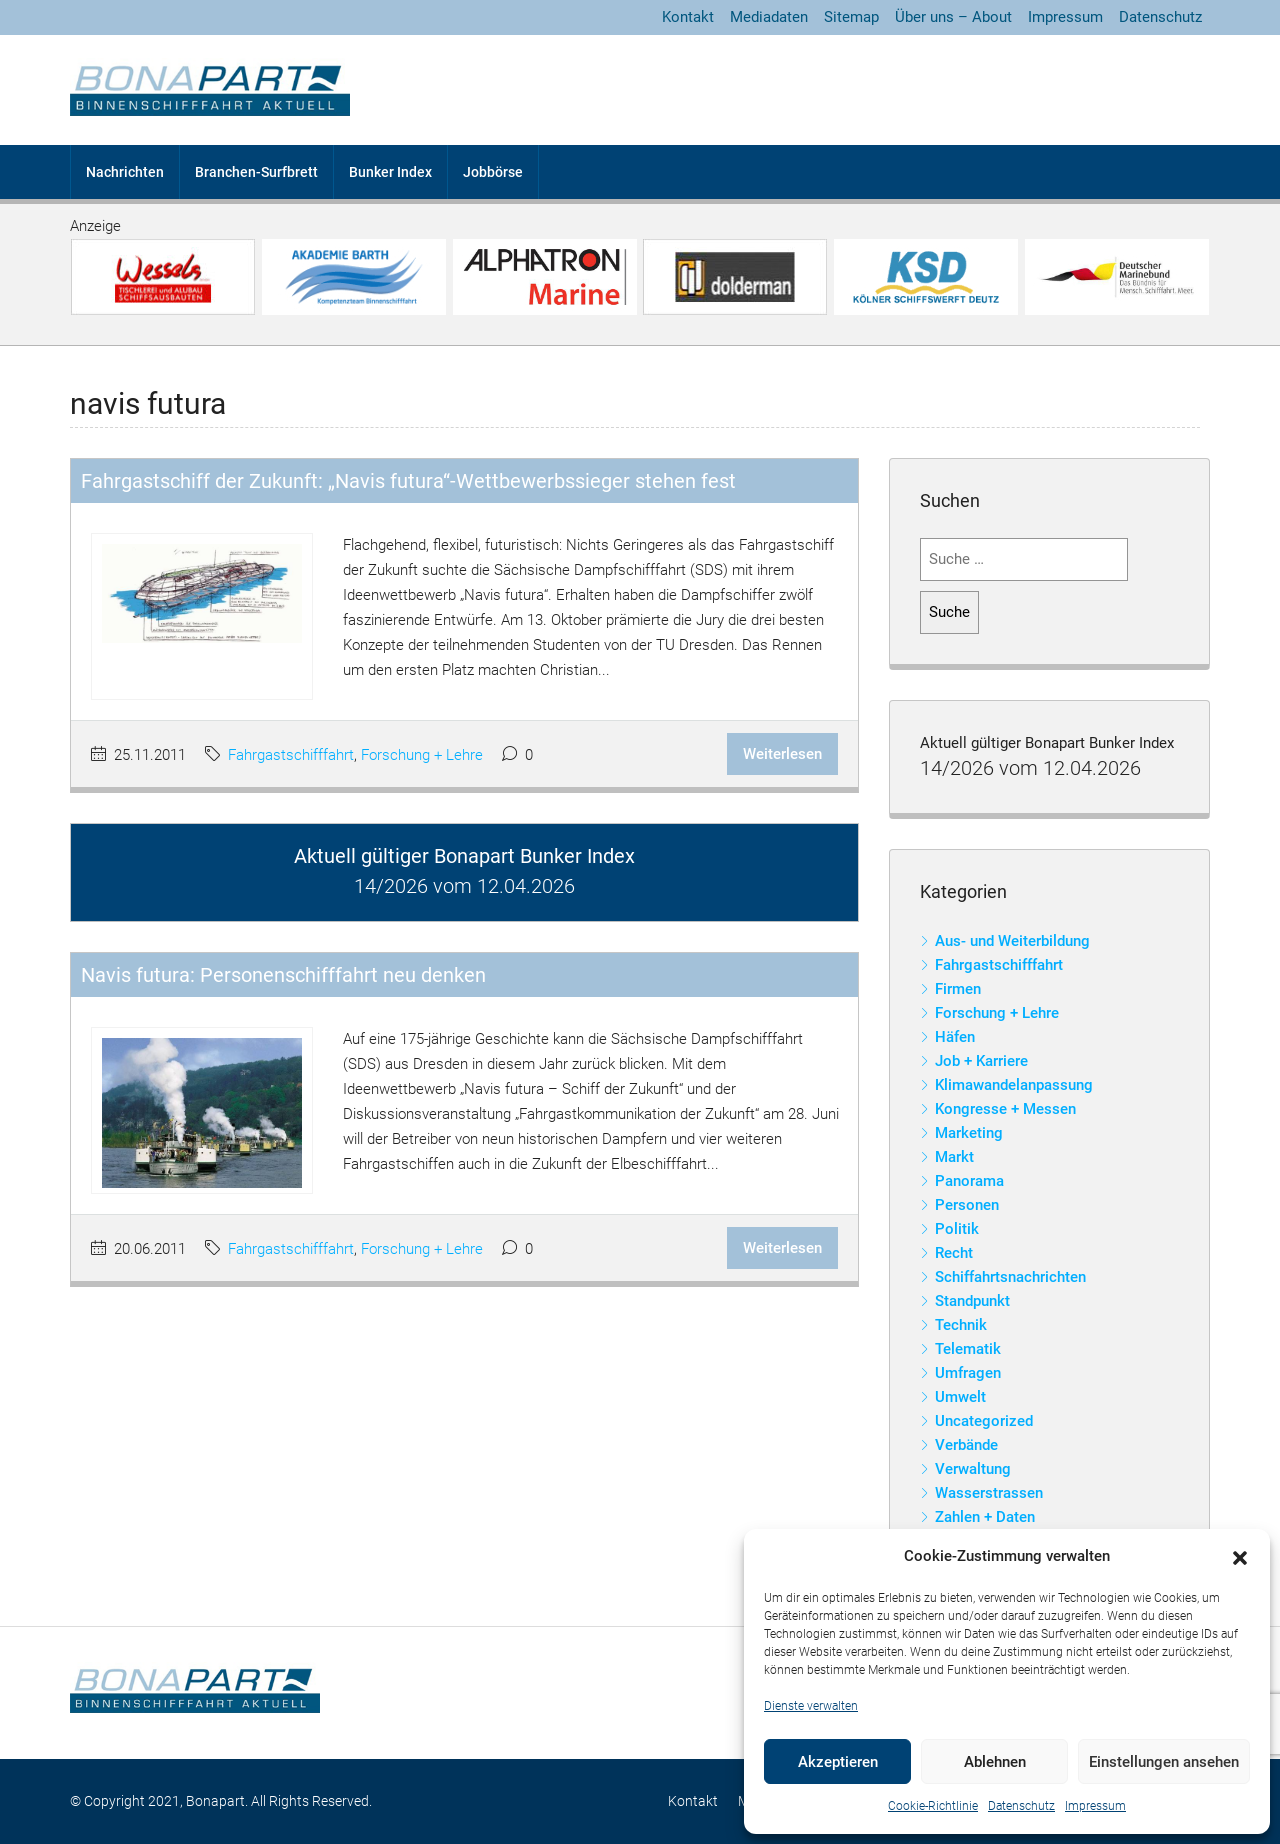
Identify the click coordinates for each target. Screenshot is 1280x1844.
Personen (967, 1205)
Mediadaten (769, 17)
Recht (954, 1253)
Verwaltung (973, 1469)
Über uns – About (953, 17)
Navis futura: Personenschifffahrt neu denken (283, 975)
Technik (961, 1325)
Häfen (955, 1037)
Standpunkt (972, 1301)
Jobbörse (493, 172)
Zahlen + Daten (985, 1517)
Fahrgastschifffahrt (291, 755)
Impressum (1095, 1806)
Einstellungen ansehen (1164, 1762)
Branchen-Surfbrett (256, 172)
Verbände (966, 1445)
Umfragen (968, 1373)
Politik (957, 1229)
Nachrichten (125, 172)
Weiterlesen (782, 754)
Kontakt (688, 17)
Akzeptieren (838, 1762)
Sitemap (851, 17)
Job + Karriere (981, 1061)
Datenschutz (1021, 1806)
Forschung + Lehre (422, 755)
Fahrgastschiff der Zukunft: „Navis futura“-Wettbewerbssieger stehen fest (408, 481)
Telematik (968, 1349)
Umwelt (960, 1397)
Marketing (969, 1133)
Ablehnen (995, 1762)
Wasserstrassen (989, 1493)
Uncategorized (984, 1421)
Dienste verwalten (811, 1706)
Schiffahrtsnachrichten (1010, 1277)
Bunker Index (390, 172)
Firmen (958, 989)
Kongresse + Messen (1005, 1109)
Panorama (969, 1181)
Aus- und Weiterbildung (1012, 941)
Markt (954, 1157)
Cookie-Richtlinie (933, 1806)
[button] (1240, 1557)
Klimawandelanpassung (1014, 1085)
